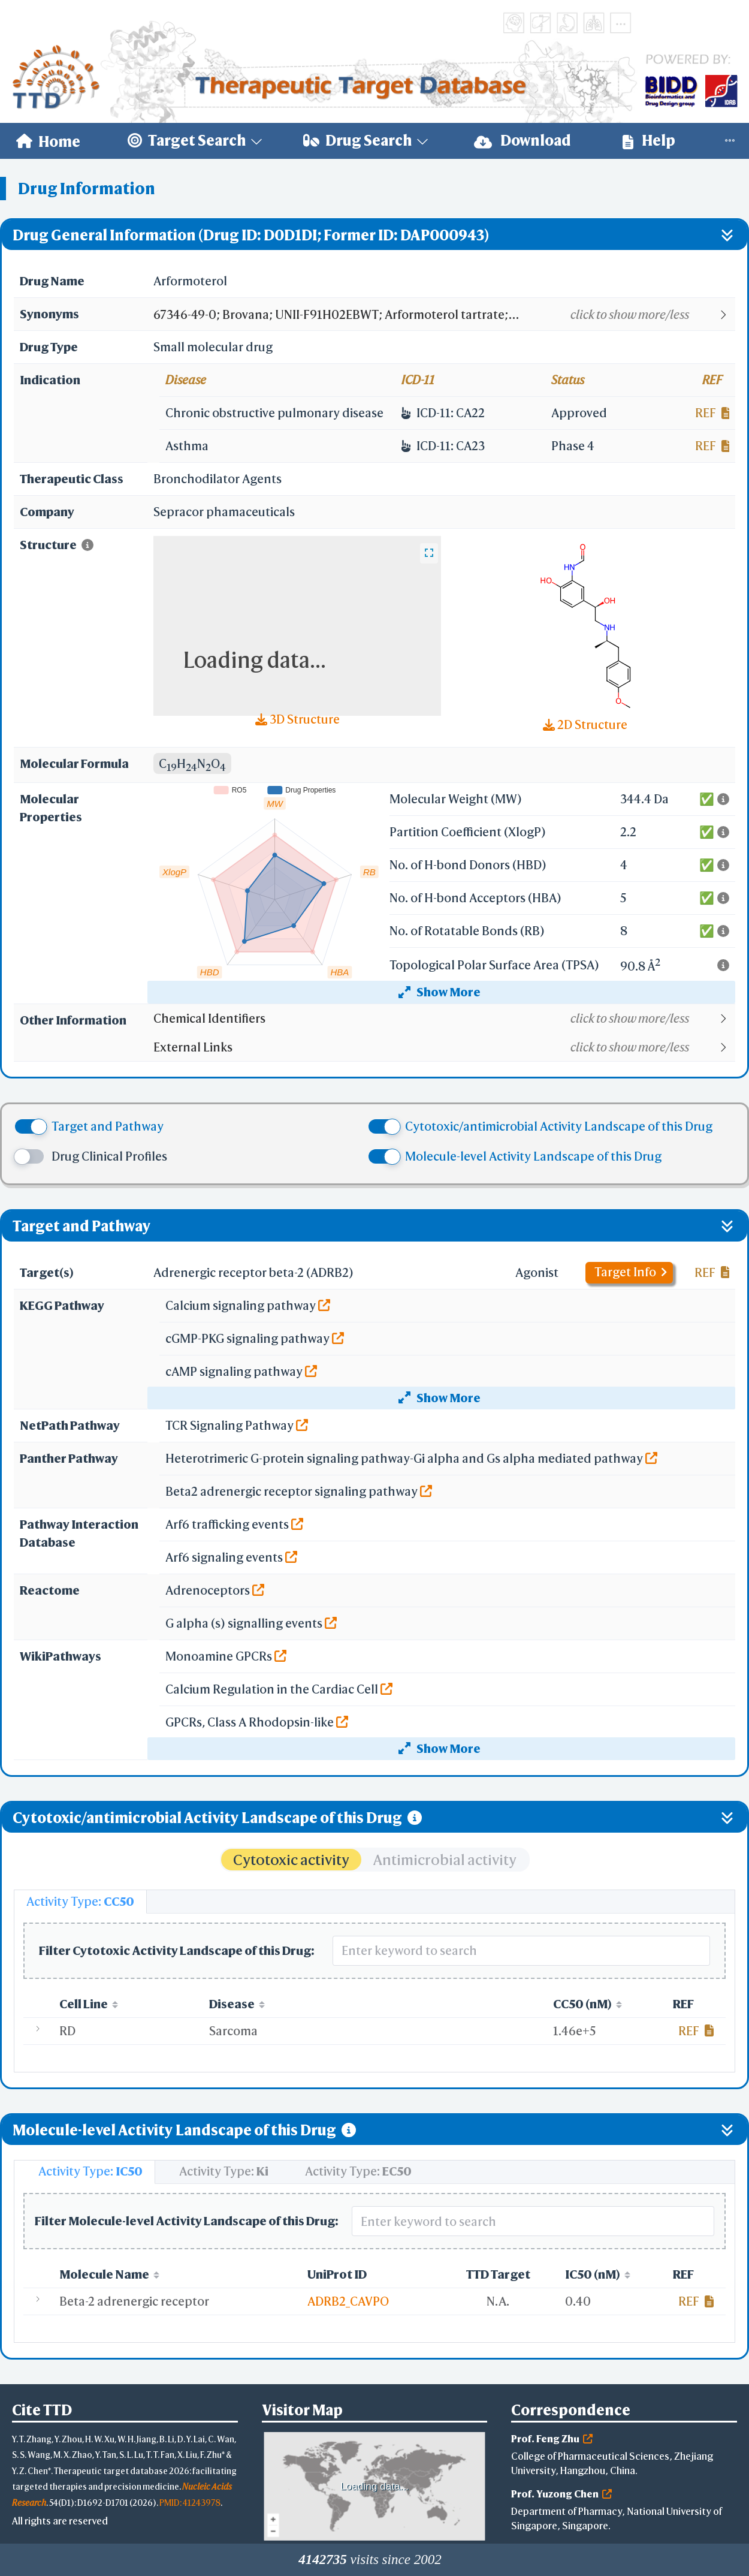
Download (522, 140)
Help (649, 140)
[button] (443, 314)
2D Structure (585, 724)
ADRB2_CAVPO (348, 2301)
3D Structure (297, 719)
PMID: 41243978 (190, 2502)
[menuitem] (48, 141)
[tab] (80, 1902)
